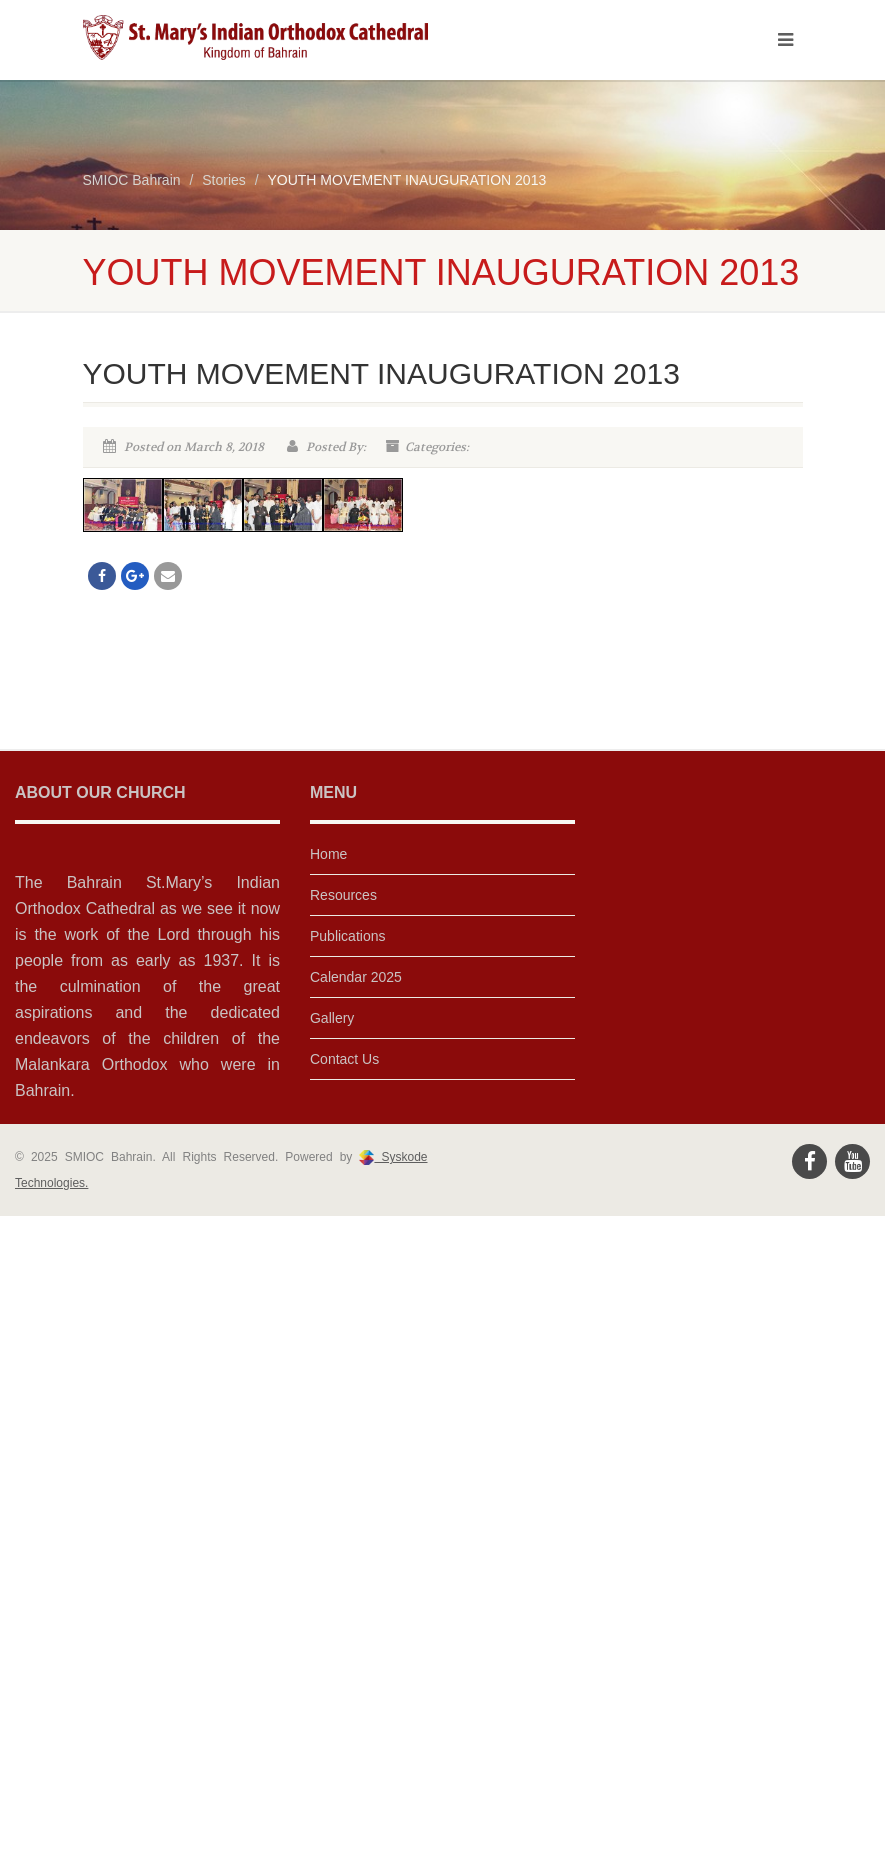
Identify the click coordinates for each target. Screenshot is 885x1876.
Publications (348, 936)
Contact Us (344, 1059)
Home (328, 854)
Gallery (332, 1018)
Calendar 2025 (356, 977)
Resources (343, 895)
